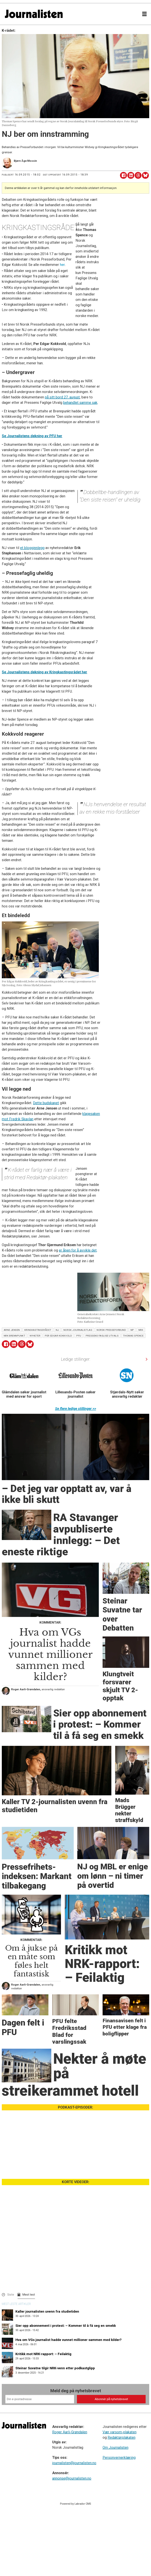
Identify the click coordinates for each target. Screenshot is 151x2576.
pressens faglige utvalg (102, 1335)
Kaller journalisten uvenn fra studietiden (47, 2311)
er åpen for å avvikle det (78, 1250)
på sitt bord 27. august (62, 397)
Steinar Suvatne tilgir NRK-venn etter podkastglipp (55, 2368)
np (132, 1329)
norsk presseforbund (111, 1329)
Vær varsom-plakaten (119, 2432)
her (62, 264)
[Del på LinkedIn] (130, 175)
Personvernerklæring (119, 2457)
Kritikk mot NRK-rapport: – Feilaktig (43, 2354)
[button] (146, 1359)
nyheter (35, 1335)
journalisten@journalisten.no (74, 2463)
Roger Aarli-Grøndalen (69, 2432)
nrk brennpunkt (14, 1335)
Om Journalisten (115, 2447)
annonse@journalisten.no (71, 2478)
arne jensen (12, 1329)
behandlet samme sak (80, 402)
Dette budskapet (46, 1103)
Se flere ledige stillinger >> (75, 1408)
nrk (140, 1329)
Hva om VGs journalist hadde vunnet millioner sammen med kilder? (68, 2340)
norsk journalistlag (77, 1329)
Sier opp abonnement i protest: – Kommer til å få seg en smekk (65, 2326)
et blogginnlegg (32, 548)
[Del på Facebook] (123, 175)
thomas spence (133, 1335)
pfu (78, 1335)
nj (57, 1329)
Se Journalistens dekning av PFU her (32, 436)
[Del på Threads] (138, 175)
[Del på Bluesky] (145, 175)
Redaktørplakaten (121, 2437)
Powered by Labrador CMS (75, 2503)
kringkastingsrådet (37, 1329)
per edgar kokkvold (58, 1335)
